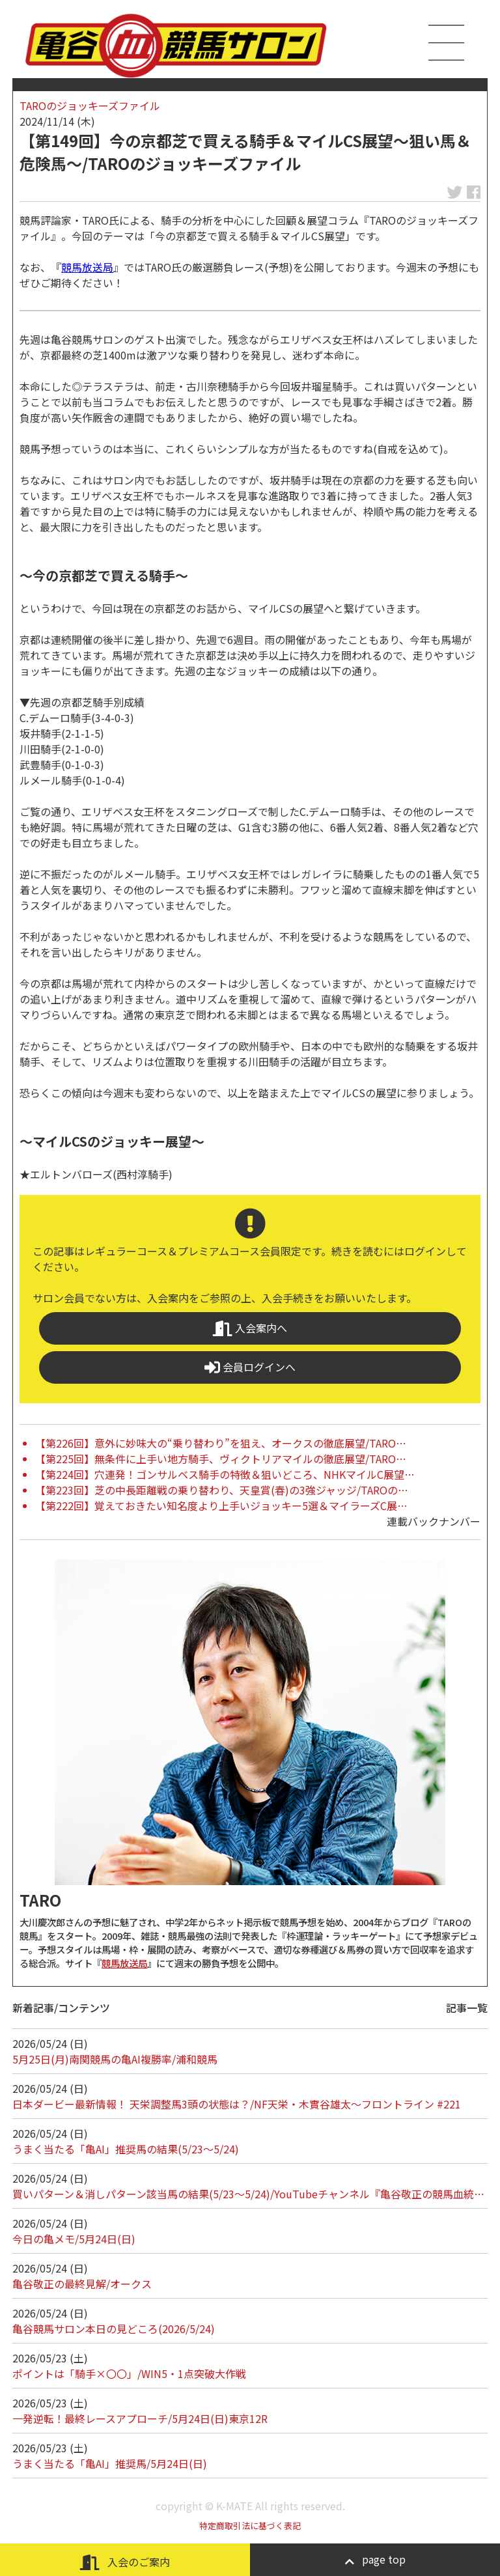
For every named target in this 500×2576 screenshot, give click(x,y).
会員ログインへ (250, 1367)
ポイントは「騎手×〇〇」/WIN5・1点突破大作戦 (129, 2373)
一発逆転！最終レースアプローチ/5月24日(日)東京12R (140, 2418)
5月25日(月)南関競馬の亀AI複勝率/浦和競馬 (114, 2059)
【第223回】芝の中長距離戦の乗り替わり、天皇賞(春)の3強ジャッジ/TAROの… (221, 1490)
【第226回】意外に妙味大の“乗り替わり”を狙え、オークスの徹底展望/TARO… (220, 1443)
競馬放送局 (87, 267)
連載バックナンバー (433, 1521)
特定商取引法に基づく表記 (250, 2525)
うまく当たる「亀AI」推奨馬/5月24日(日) (109, 2463)
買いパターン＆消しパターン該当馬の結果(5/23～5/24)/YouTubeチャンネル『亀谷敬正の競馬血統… (248, 2194)
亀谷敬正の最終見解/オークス (82, 2283)
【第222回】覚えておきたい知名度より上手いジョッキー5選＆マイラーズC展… (221, 1505)
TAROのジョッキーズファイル (90, 105)
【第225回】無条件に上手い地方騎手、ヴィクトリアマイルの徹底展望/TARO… (220, 1458)
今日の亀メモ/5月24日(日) (73, 2239)
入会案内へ (250, 1328)
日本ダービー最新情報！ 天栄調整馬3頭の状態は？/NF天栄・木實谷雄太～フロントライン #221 (236, 2104)
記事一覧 (467, 2007)
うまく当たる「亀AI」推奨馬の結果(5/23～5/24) (125, 2149)
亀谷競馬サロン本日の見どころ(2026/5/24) (113, 2328)
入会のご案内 (125, 2562)
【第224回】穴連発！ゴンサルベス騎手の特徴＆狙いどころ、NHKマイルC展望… (225, 1474)
